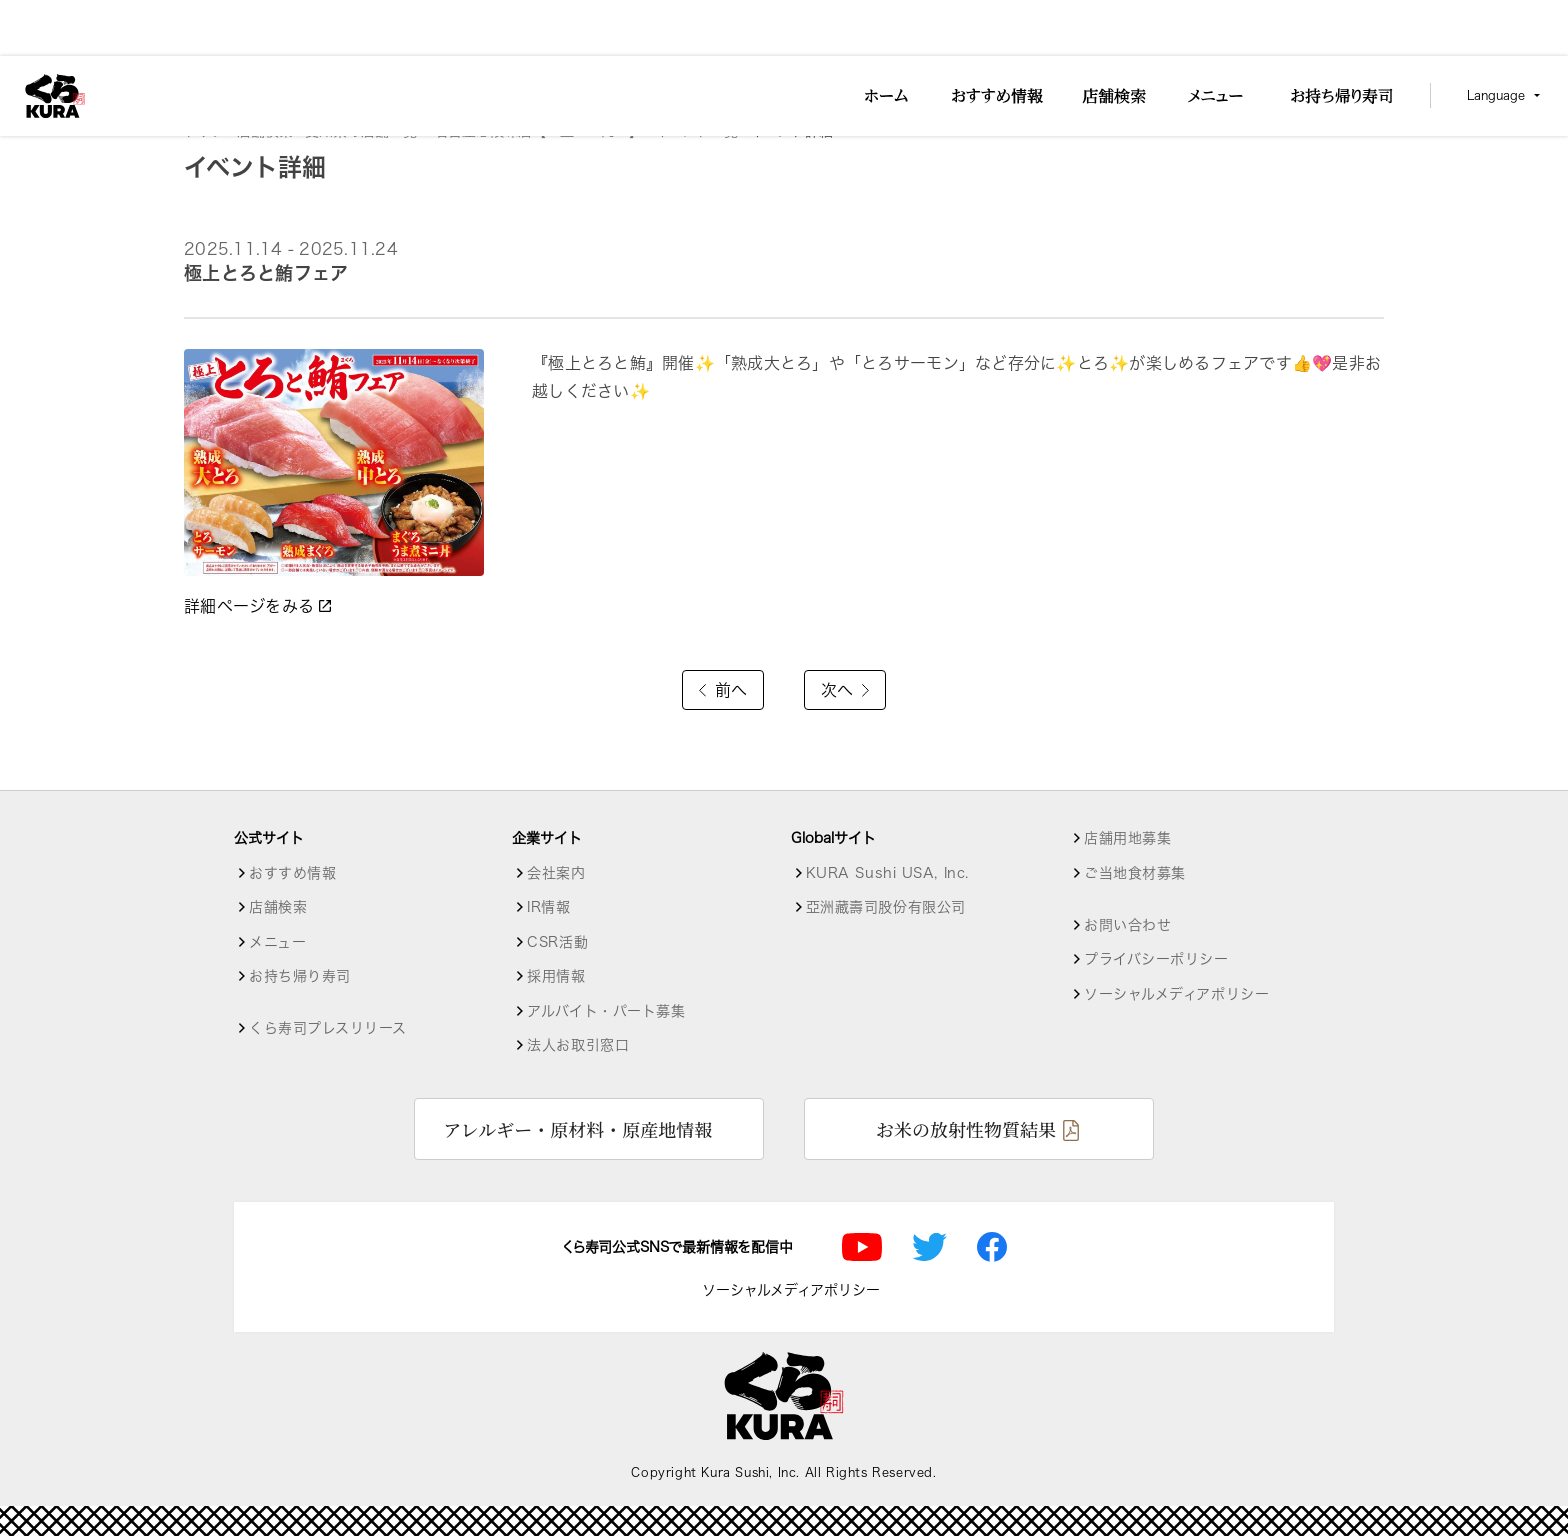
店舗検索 (265, 131)
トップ (204, 131)
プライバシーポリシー (1156, 959)
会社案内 (556, 873)
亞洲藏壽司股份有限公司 (886, 907)
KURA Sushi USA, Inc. (887, 873)
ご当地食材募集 (1135, 873)
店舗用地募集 (1127, 838)
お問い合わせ (1127, 925)
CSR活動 (557, 942)
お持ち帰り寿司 (300, 976)
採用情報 (556, 976)
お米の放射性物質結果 (966, 1129)
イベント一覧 (696, 131)
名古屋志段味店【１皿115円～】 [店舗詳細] (538, 131)
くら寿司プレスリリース (327, 1028)
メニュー (277, 942)
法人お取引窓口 (578, 1045)
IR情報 (548, 907)
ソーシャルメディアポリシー (1176, 994)
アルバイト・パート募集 (606, 1011)
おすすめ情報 (292, 873)
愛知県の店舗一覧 (363, 131)
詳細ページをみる (259, 606)
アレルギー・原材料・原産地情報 (577, 1129)
